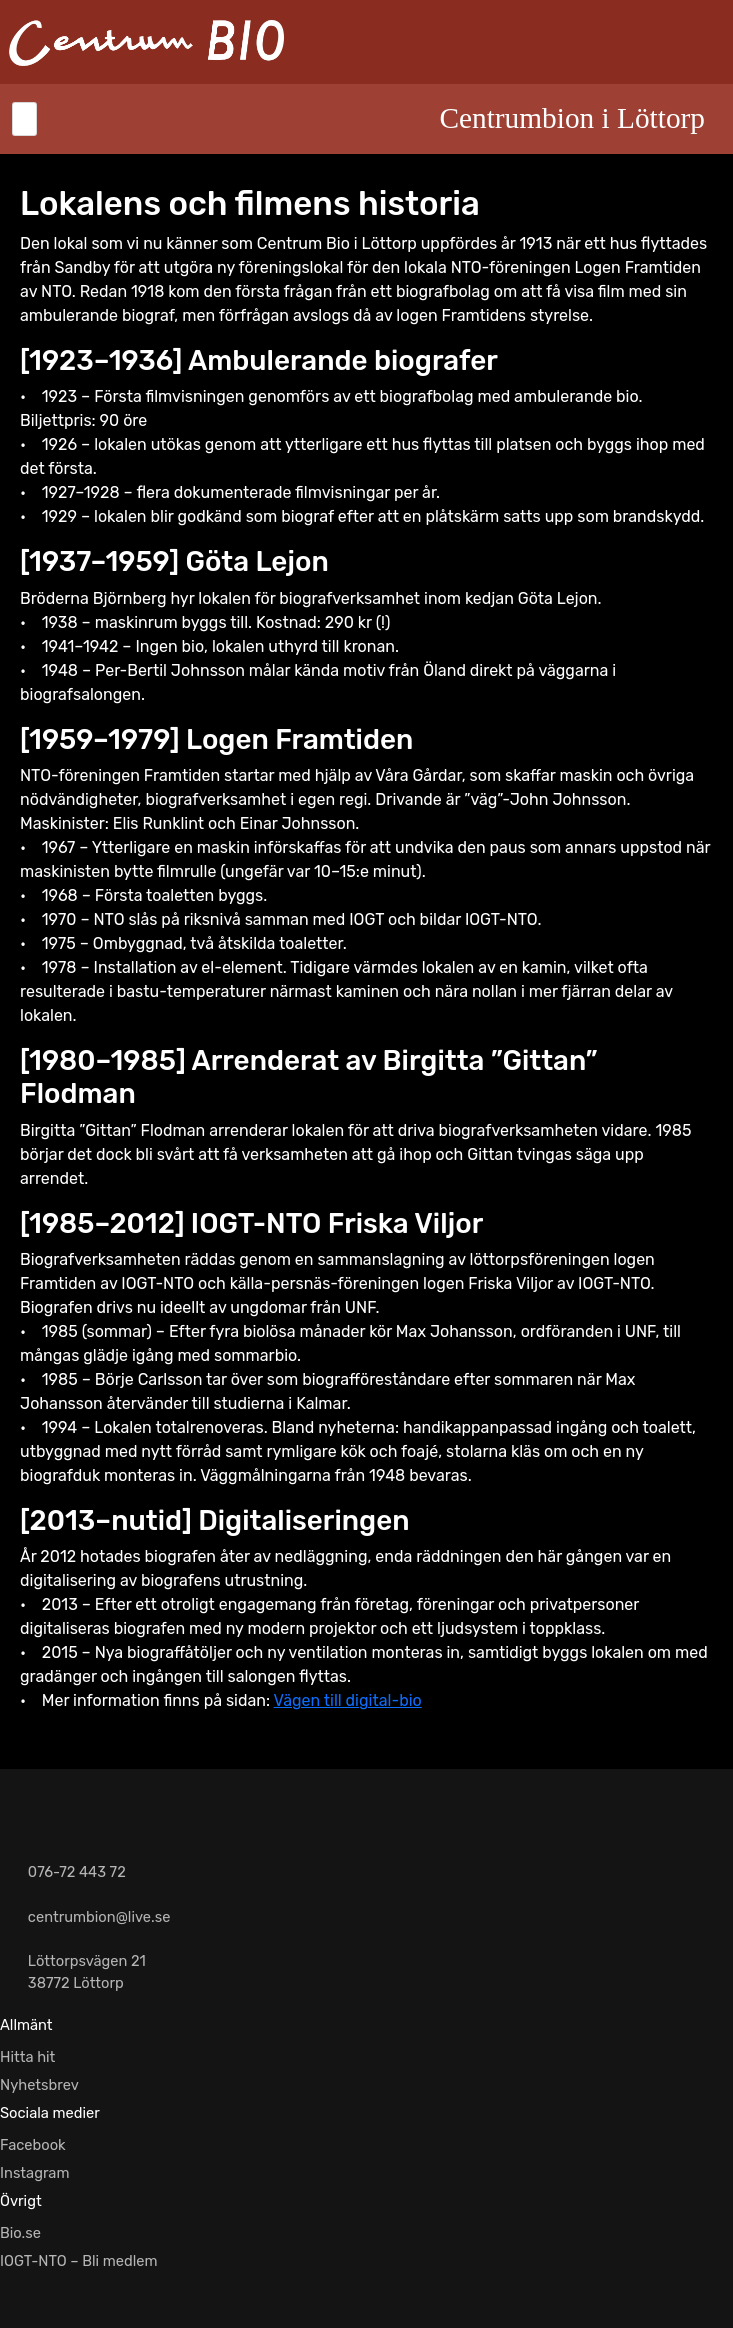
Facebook (33, 2145)
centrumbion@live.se (99, 1917)
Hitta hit (27, 2057)
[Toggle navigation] (24, 119)
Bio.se (20, 2233)
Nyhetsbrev (39, 2085)
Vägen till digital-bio (348, 1700)
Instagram (35, 2173)
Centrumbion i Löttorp (572, 118)
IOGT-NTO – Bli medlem (79, 2261)
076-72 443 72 (77, 1872)
